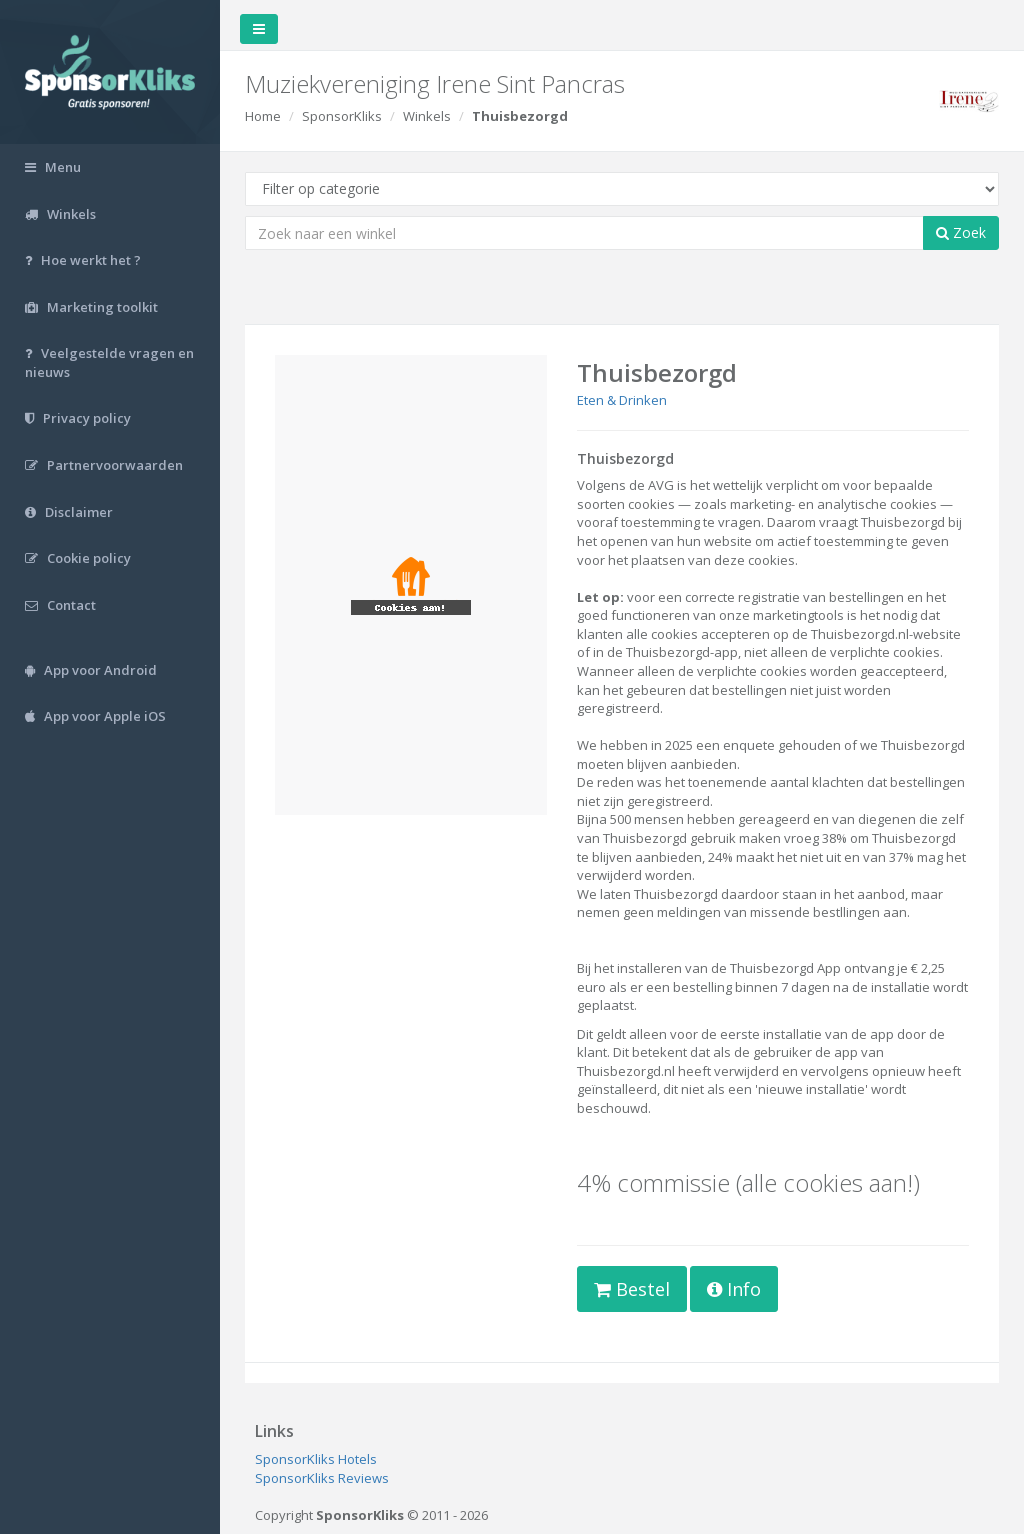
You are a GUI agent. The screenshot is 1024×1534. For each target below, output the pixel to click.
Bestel (632, 1289)
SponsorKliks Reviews (322, 1478)
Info (734, 1289)
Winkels (427, 116)
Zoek (961, 232)
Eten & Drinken (622, 400)
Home (263, 116)
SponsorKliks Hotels (316, 1459)
